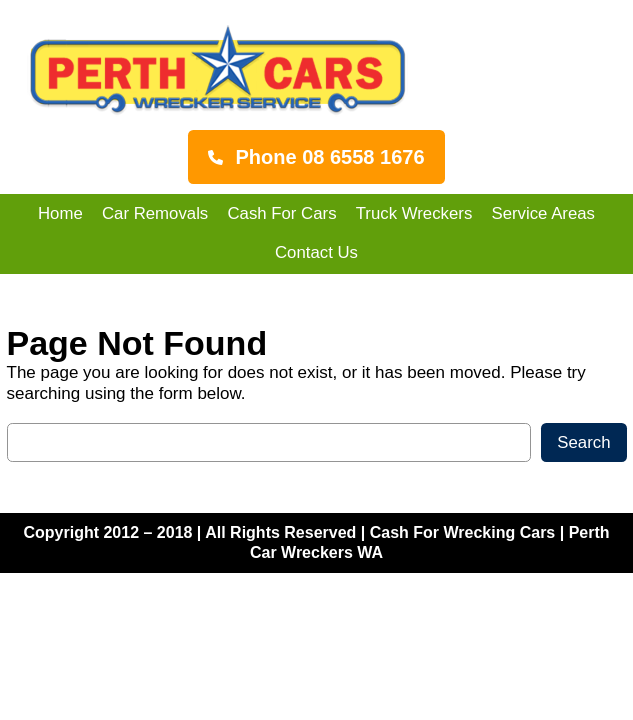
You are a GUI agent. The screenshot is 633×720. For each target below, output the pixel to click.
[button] (316, 157)
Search (583, 442)
